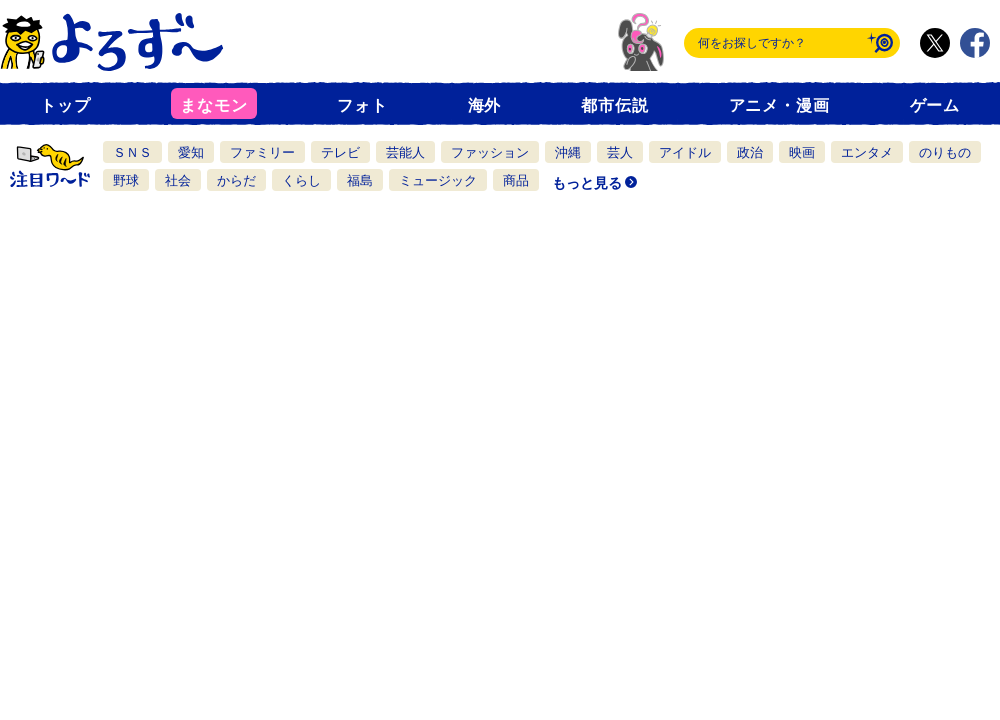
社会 (178, 180)
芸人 (620, 152)
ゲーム (935, 105)
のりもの (945, 152)
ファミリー (262, 152)
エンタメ (867, 152)
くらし (301, 180)
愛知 (191, 152)
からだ (236, 180)
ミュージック (438, 180)
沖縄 (568, 152)
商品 (516, 180)
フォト (362, 105)
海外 (485, 105)
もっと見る (587, 183)
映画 (802, 152)
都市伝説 (614, 105)
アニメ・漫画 (779, 105)
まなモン (213, 105)
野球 (126, 180)
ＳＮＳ (132, 152)
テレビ (340, 152)
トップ (65, 105)
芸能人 (405, 152)
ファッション (490, 152)
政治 (750, 152)
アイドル (685, 152)
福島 (360, 180)
